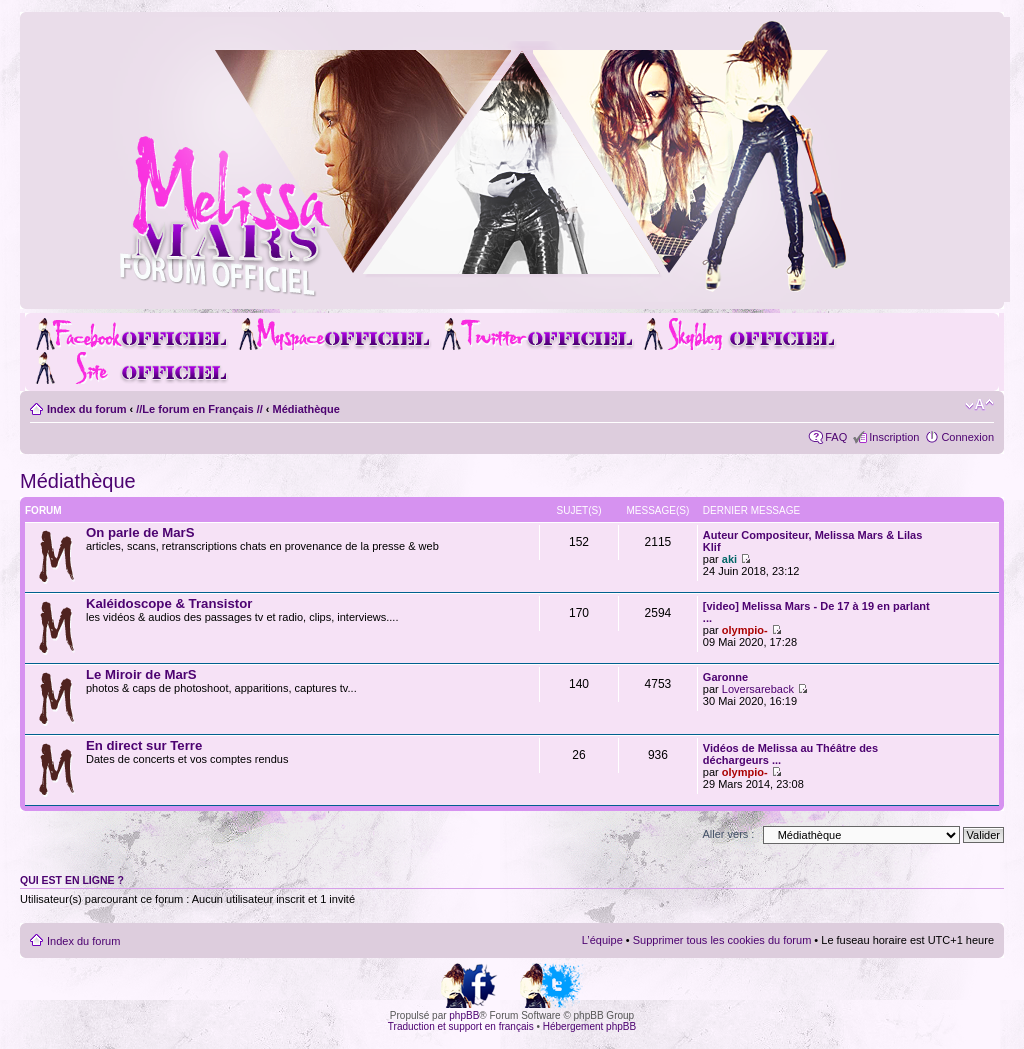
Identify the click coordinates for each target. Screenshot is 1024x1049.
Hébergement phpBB (589, 1026)
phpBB (464, 1015)
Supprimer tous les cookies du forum (722, 940)
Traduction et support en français (461, 1026)
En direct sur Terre (144, 745)
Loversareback (758, 689)
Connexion (967, 437)
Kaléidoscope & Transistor (169, 603)
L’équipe (602, 940)
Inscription (894, 437)
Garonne (725, 677)
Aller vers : (728, 834)
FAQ (836, 437)
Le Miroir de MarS (141, 674)
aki (729, 559)
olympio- (745, 630)
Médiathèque (306, 409)
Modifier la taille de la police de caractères (979, 405)
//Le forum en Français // (199, 409)
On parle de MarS (140, 532)
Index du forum (86, 409)
